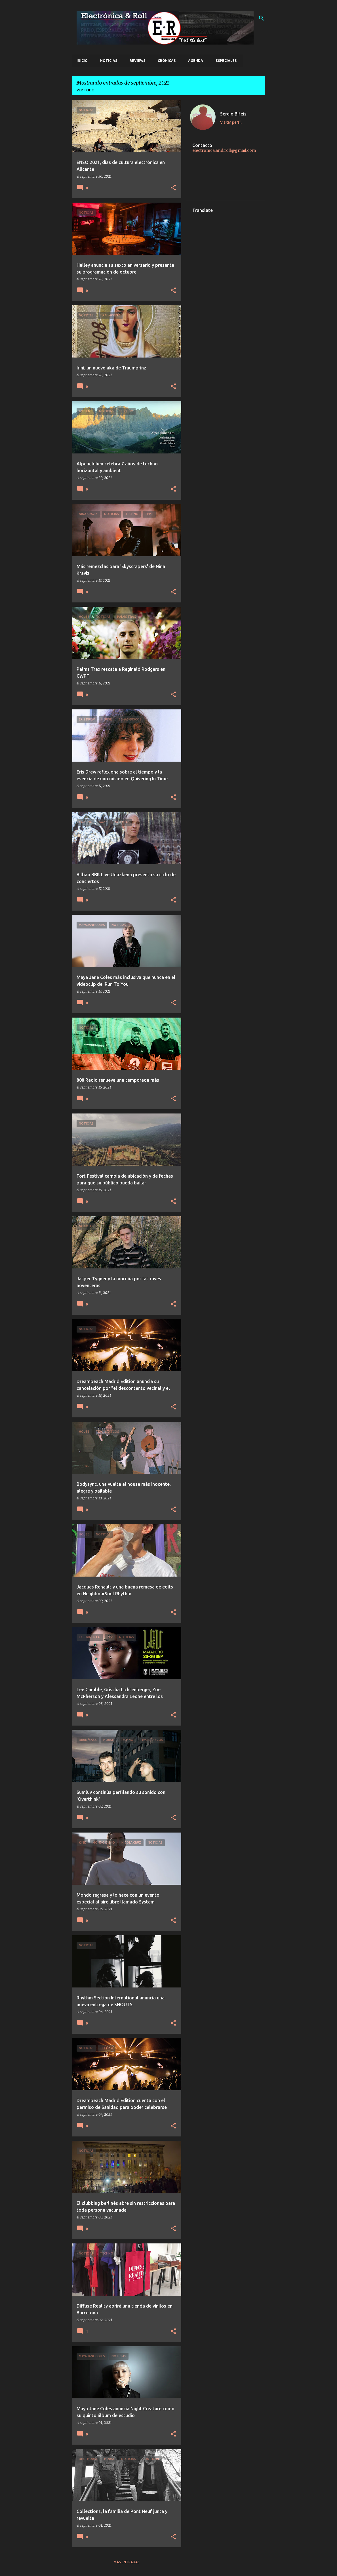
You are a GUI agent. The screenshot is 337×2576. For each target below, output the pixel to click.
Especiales (226, 60)
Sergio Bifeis (233, 113)
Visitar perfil (231, 122)
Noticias (108, 60)
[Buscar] (261, 18)
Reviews (137, 60)
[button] (173, 188)
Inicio (82, 60)
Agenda (195, 60)
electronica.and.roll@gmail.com (224, 150)
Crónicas (167, 60)
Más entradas (127, 2562)
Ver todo (85, 90)
